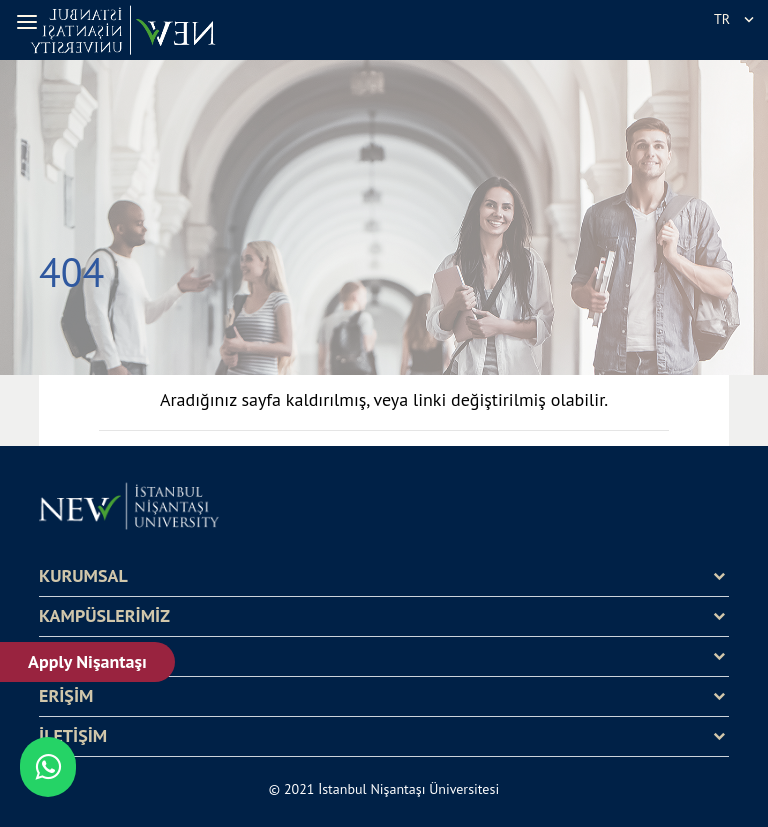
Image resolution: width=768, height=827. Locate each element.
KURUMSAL (83, 576)
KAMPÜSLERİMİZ (104, 616)
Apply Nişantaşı (87, 661)
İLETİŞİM (73, 736)
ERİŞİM (66, 696)
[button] (30, 22)
